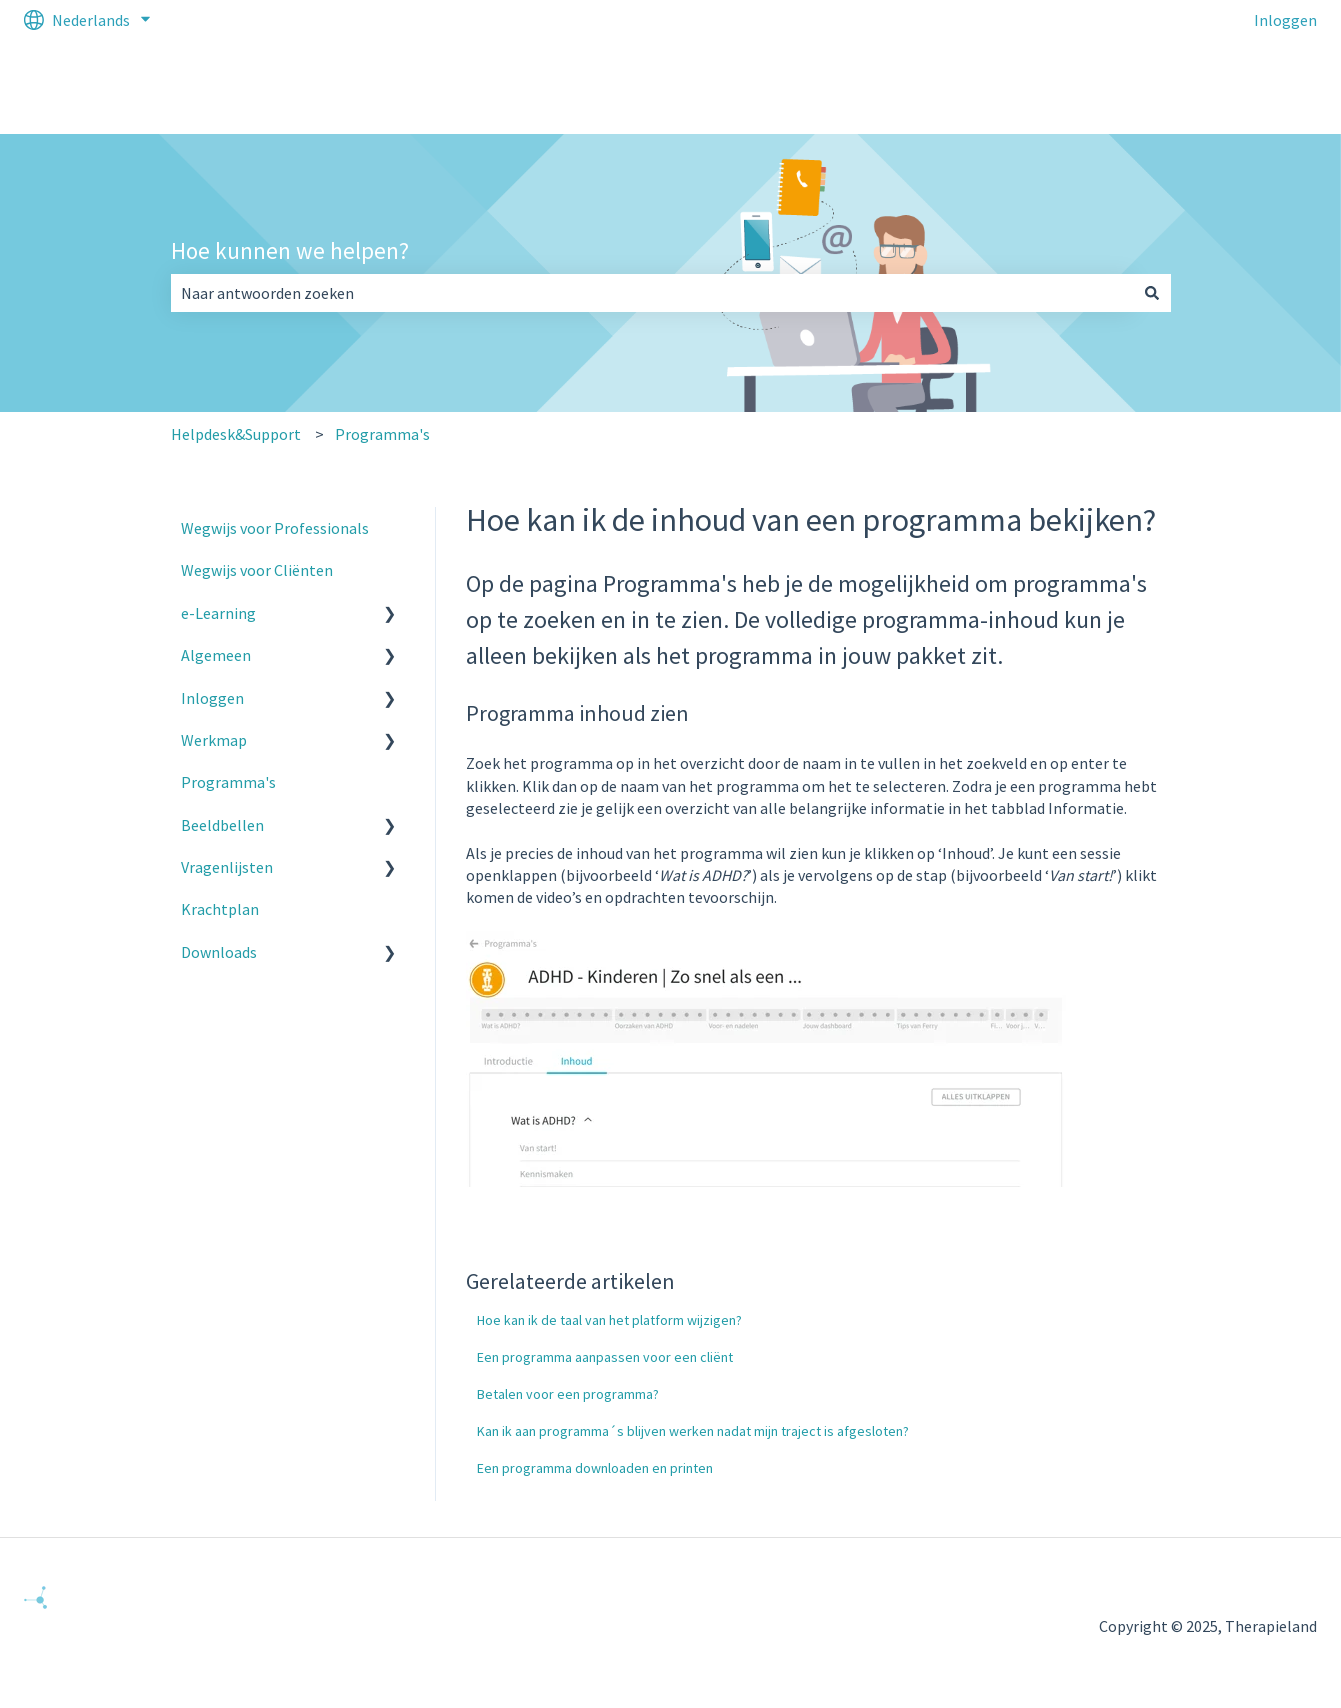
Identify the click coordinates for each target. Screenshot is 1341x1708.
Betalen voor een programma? (568, 1394)
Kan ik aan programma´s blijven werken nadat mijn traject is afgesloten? (693, 1431)
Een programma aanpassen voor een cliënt (605, 1357)
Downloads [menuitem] (219, 952)
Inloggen (1285, 20)
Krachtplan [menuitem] (220, 909)
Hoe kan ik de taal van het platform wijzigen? (609, 1320)
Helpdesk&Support (236, 434)
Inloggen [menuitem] (212, 698)
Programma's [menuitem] (228, 782)
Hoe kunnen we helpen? (290, 250)
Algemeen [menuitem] (216, 655)
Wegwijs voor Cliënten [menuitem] (257, 570)
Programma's (382, 434)
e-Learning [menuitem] (218, 613)
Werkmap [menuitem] (214, 740)
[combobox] (652, 293)
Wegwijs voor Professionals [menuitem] (275, 528)
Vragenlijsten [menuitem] (227, 867)
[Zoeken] (1152, 293)
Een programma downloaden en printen (595, 1468)
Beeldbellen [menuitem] (222, 825)
